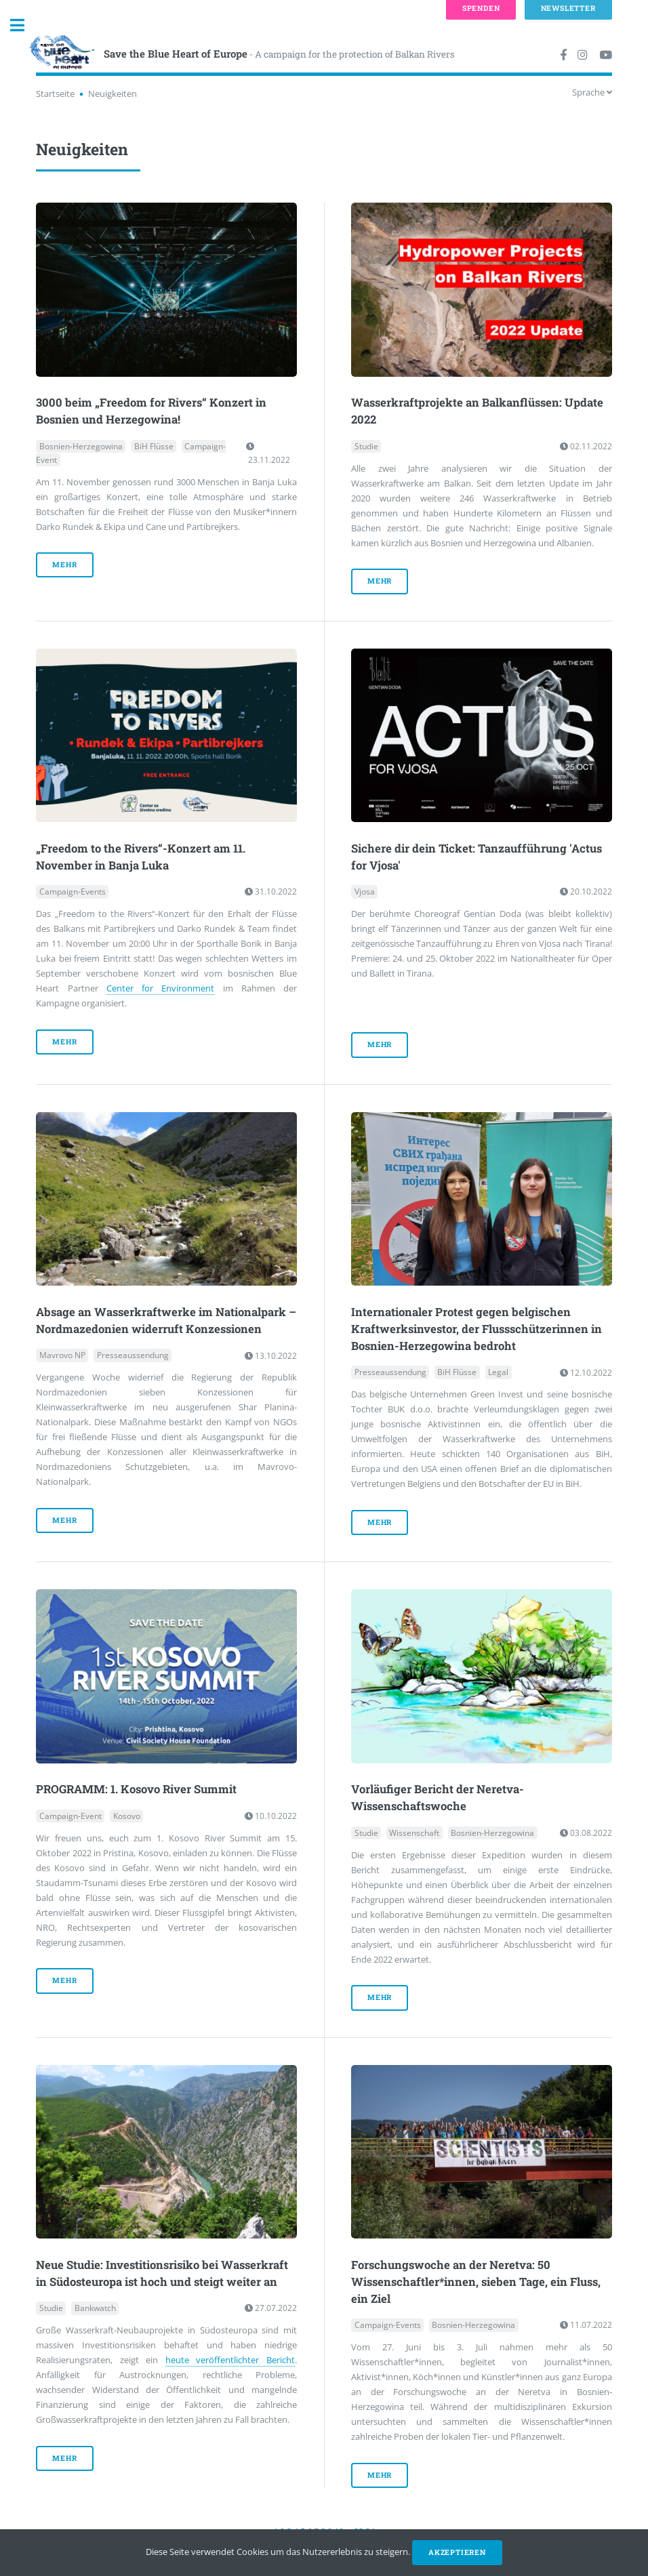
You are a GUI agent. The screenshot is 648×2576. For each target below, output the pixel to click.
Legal (498, 1372)
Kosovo (126, 1816)
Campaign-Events (72, 891)
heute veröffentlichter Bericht (230, 2360)
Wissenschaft (414, 1833)
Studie (366, 446)
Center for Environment (160, 988)
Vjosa (365, 891)
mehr (64, 564)
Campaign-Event (70, 1816)
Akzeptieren (457, 2552)
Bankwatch (95, 2308)
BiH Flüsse (154, 446)
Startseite (55, 93)
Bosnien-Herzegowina (81, 446)
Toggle (24, 25)
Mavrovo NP (62, 1356)
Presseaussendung (133, 1356)
